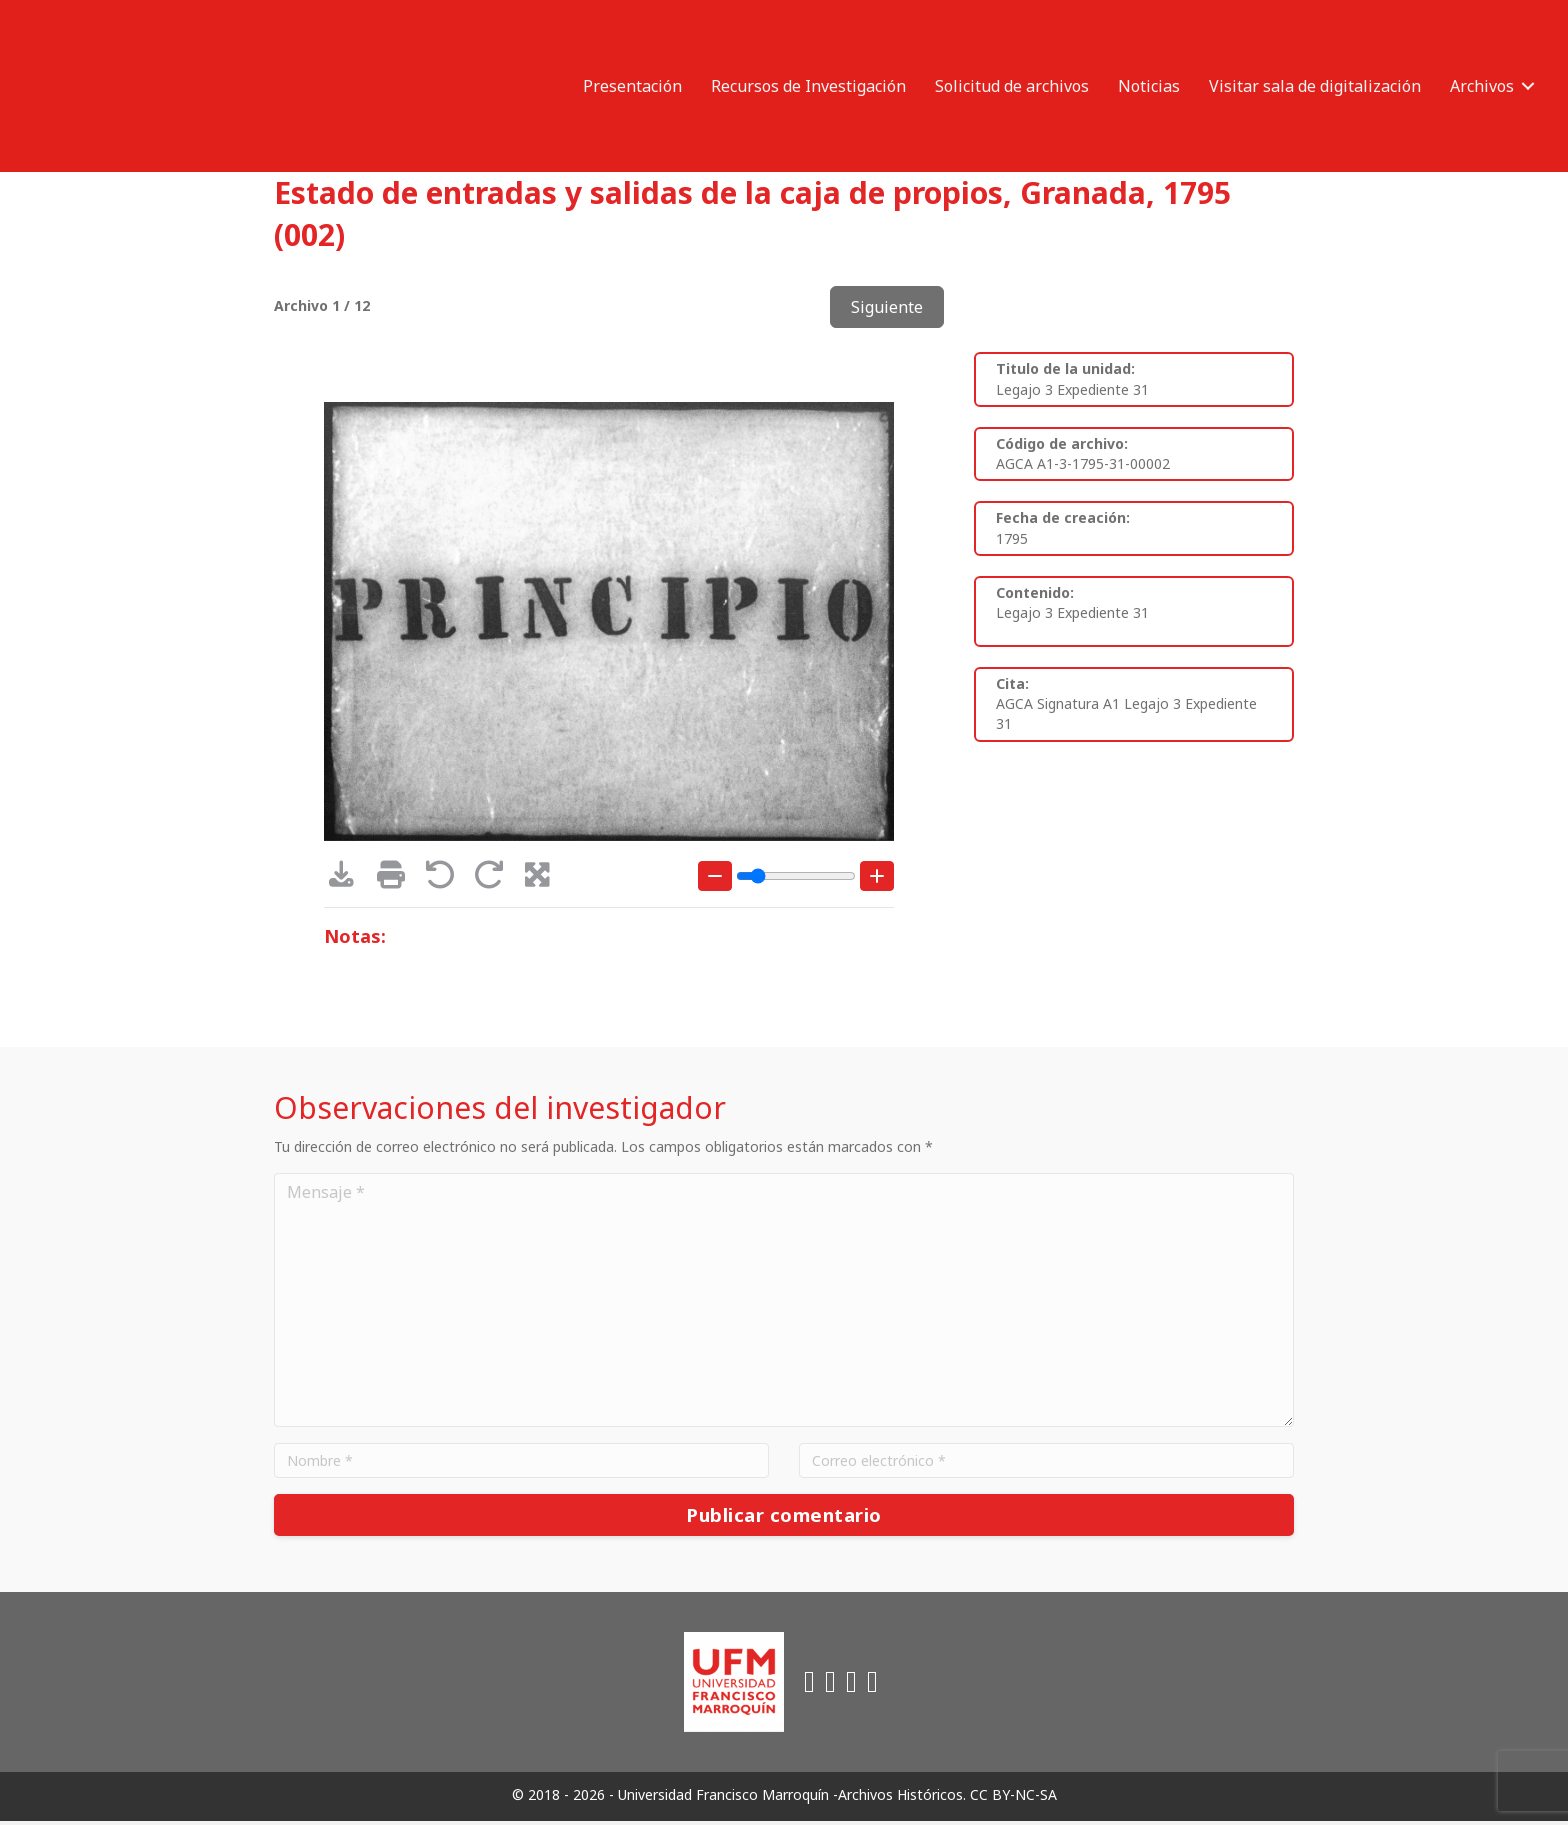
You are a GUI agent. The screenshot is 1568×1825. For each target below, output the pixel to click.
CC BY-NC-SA (1013, 1798)
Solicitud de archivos (1012, 86)
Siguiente (887, 307)
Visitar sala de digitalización (1315, 86)
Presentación (632, 86)
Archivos (1482, 86)
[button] (1528, 86)
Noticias (1149, 86)
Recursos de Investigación (808, 86)
